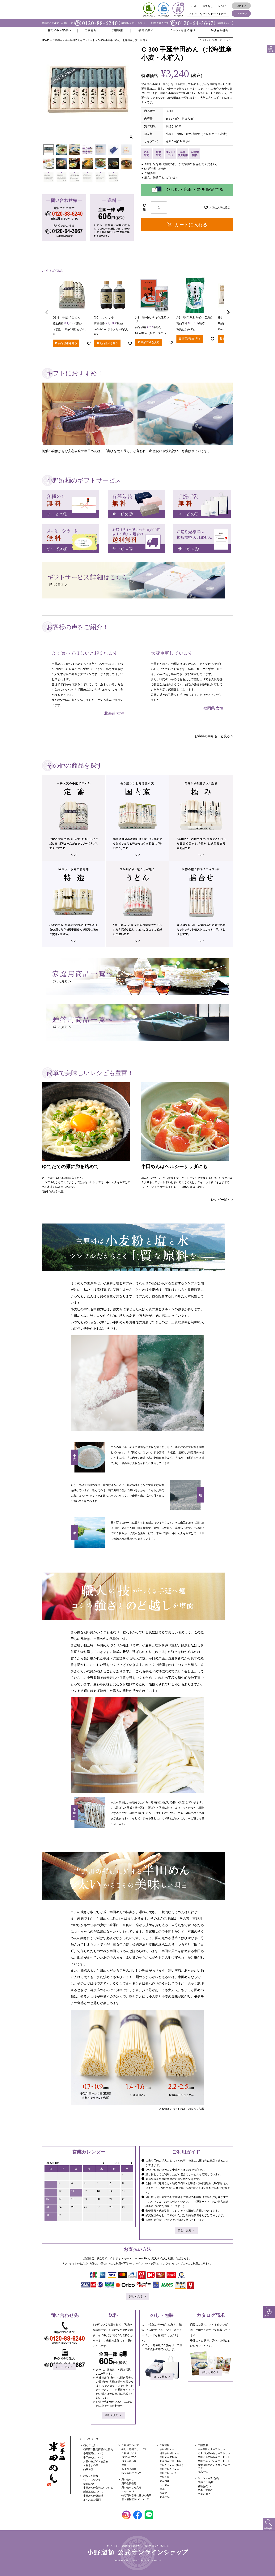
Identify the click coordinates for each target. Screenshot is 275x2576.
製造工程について (93, 2491)
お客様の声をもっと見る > (214, 736)
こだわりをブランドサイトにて (207, 14)
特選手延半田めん (170, 2453)
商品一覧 (165, 2496)
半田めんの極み (168, 2457)
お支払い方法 (128, 2457)
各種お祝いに (205, 2486)
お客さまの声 (90, 2465)
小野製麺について (93, 2453)
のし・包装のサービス (133, 2449)
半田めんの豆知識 (93, 2495)
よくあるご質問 (92, 2499)
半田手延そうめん (170, 2469)
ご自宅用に (204, 2494)
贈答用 (157, 177)
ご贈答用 (57, 40)
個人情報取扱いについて (135, 2499)
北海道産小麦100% (170, 2461)
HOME (193, 6)
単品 (147, 177)
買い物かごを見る (131, 2487)
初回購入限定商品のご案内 (98, 2449)
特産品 (163, 2493)
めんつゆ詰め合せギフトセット (215, 2453)
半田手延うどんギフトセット (214, 2461)
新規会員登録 (128, 2483)
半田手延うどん (168, 2473)
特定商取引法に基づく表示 (136, 2495)
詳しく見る (184, 2230)
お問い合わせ (128, 2461)
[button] (46, 312)
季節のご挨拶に (206, 2482)
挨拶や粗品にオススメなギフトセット (215, 2466)
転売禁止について (131, 2473)
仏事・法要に (205, 2490)
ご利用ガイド (128, 2453)
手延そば (165, 2476)
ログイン (241, 5)
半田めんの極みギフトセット (214, 2457)
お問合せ (207, 6)
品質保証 (88, 2469)
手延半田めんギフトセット (80, 40)
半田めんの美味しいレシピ (98, 2487)
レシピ (222, 6)
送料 (123, 2465)
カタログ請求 (128, 2469)
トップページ (90, 2439)
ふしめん (165, 2485)
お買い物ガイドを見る (95, 2461)
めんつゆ (165, 2481)
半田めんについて (93, 2457)
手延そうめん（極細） (172, 2465)
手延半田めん (167, 2449)
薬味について (90, 2483)
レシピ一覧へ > (222, 1200)
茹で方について (92, 2479)
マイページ (241, 13)
